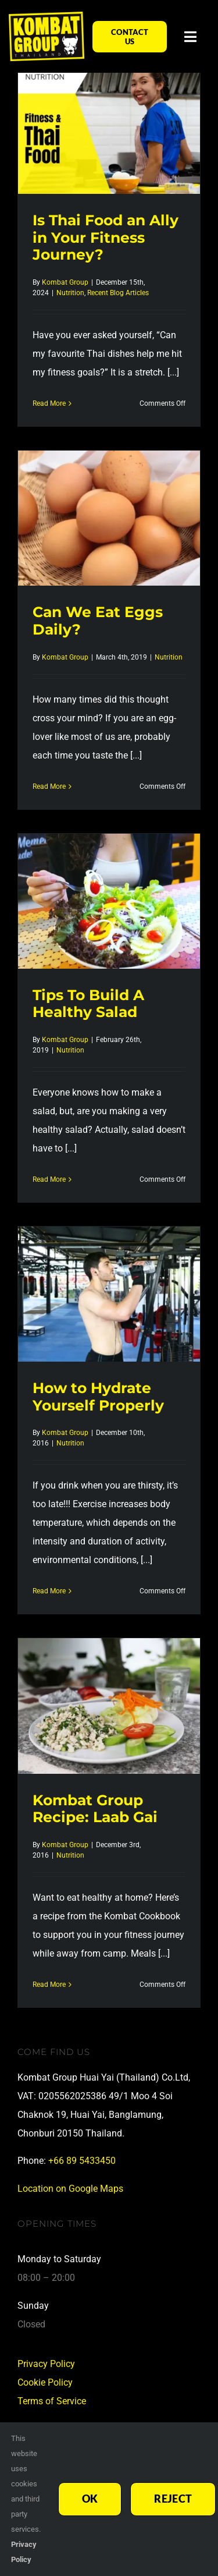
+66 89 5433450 (82, 2160)
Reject (173, 2498)
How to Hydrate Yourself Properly (98, 1396)
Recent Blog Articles (118, 293)
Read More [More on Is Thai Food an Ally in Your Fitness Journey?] (49, 403)
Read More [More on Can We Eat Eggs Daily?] (49, 786)
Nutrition (70, 293)
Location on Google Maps (70, 2188)
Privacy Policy (46, 2363)
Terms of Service (51, 2401)
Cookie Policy (45, 2382)
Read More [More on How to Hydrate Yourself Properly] (49, 1591)
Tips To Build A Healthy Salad (88, 1003)
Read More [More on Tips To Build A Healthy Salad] (49, 1179)
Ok (90, 2498)
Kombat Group (65, 282)
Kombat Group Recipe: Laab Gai (95, 1808)
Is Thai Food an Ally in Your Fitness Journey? (105, 237)
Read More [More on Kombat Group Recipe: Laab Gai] (49, 1984)
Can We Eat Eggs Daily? (98, 620)
